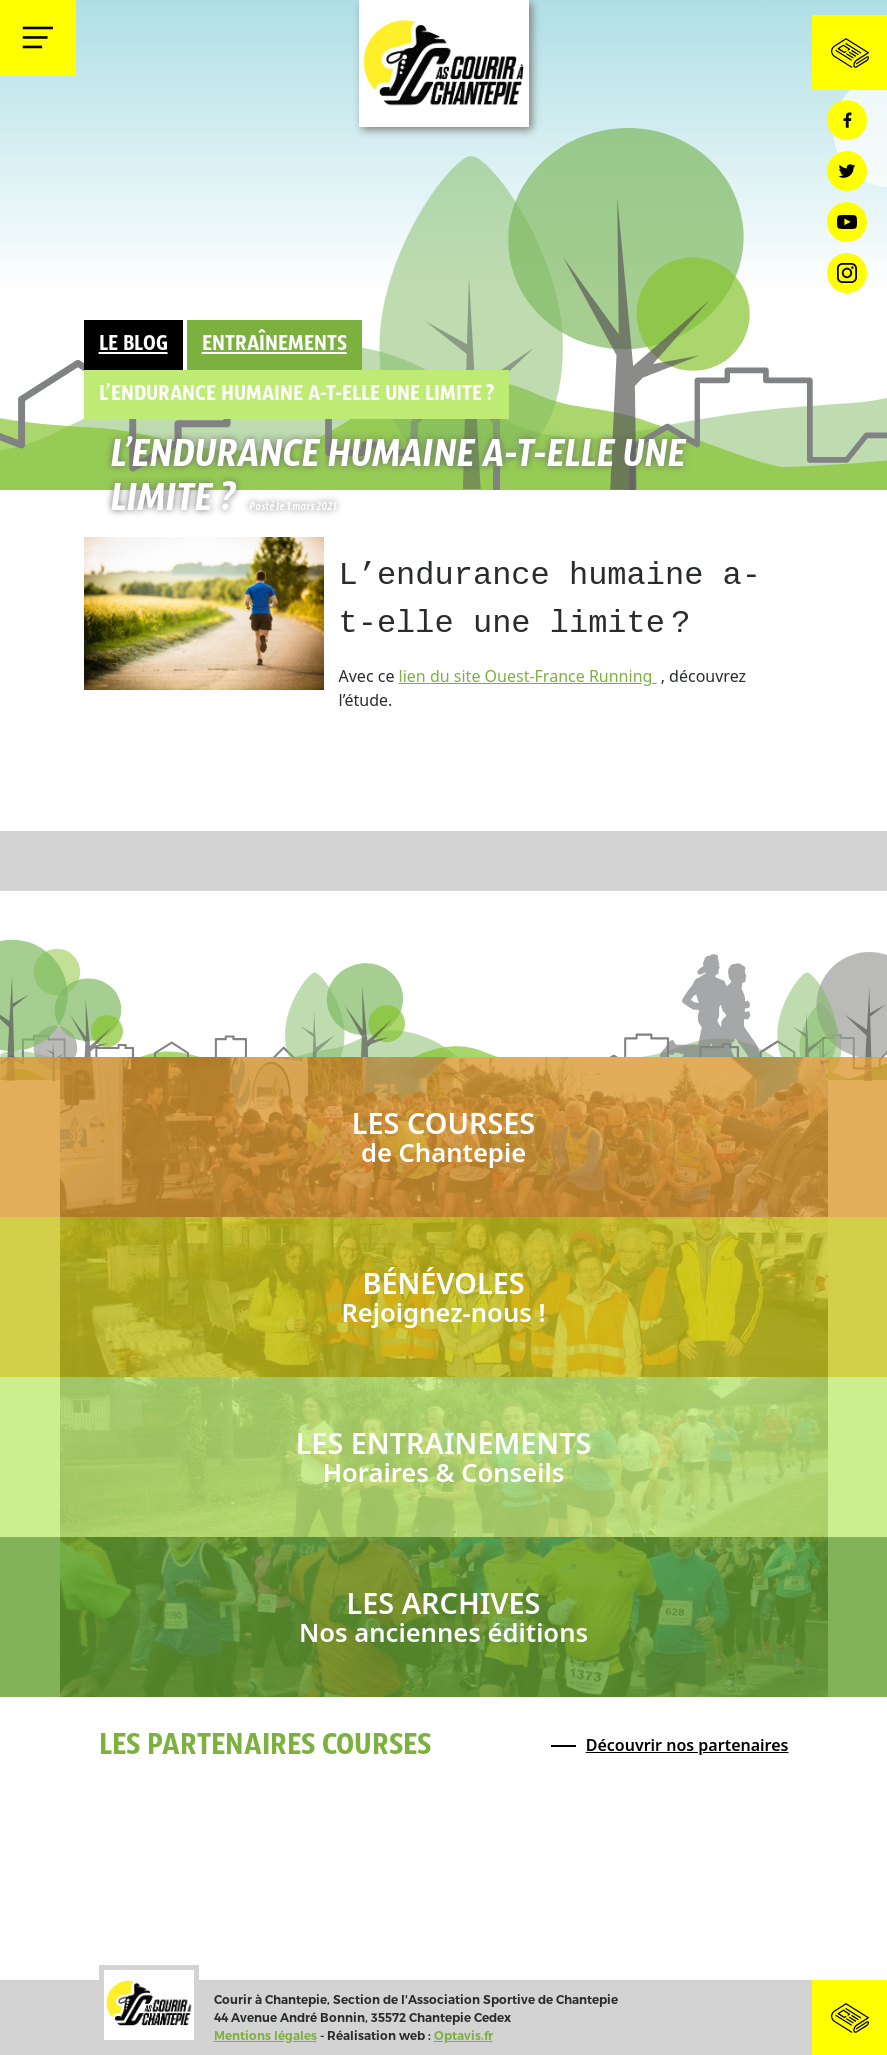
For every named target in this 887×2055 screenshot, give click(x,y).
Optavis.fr (463, 2035)
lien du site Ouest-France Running (528, 676)
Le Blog (133, 344)
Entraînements (274, 344)
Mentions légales (265, 2035)
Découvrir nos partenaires (687, 1745)
